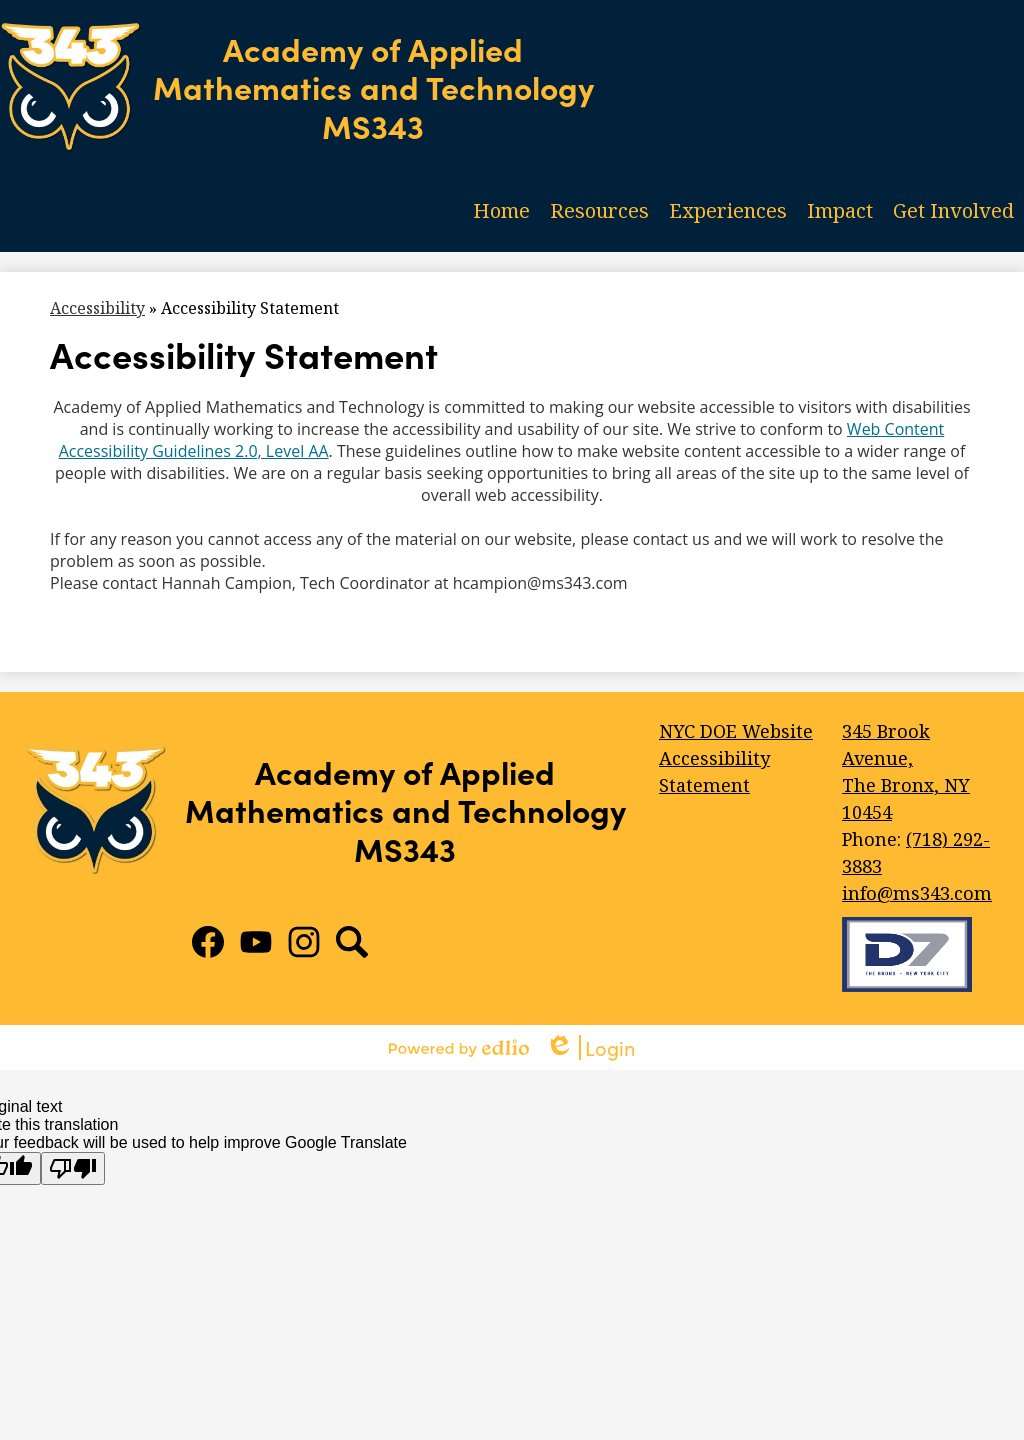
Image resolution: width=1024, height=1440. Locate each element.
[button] (599, 210)
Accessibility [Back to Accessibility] (97, 308)
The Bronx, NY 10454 (920, 771)
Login (590, 1047)
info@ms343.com (917, 893)
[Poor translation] (73, 1168)
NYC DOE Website (736, 731)
